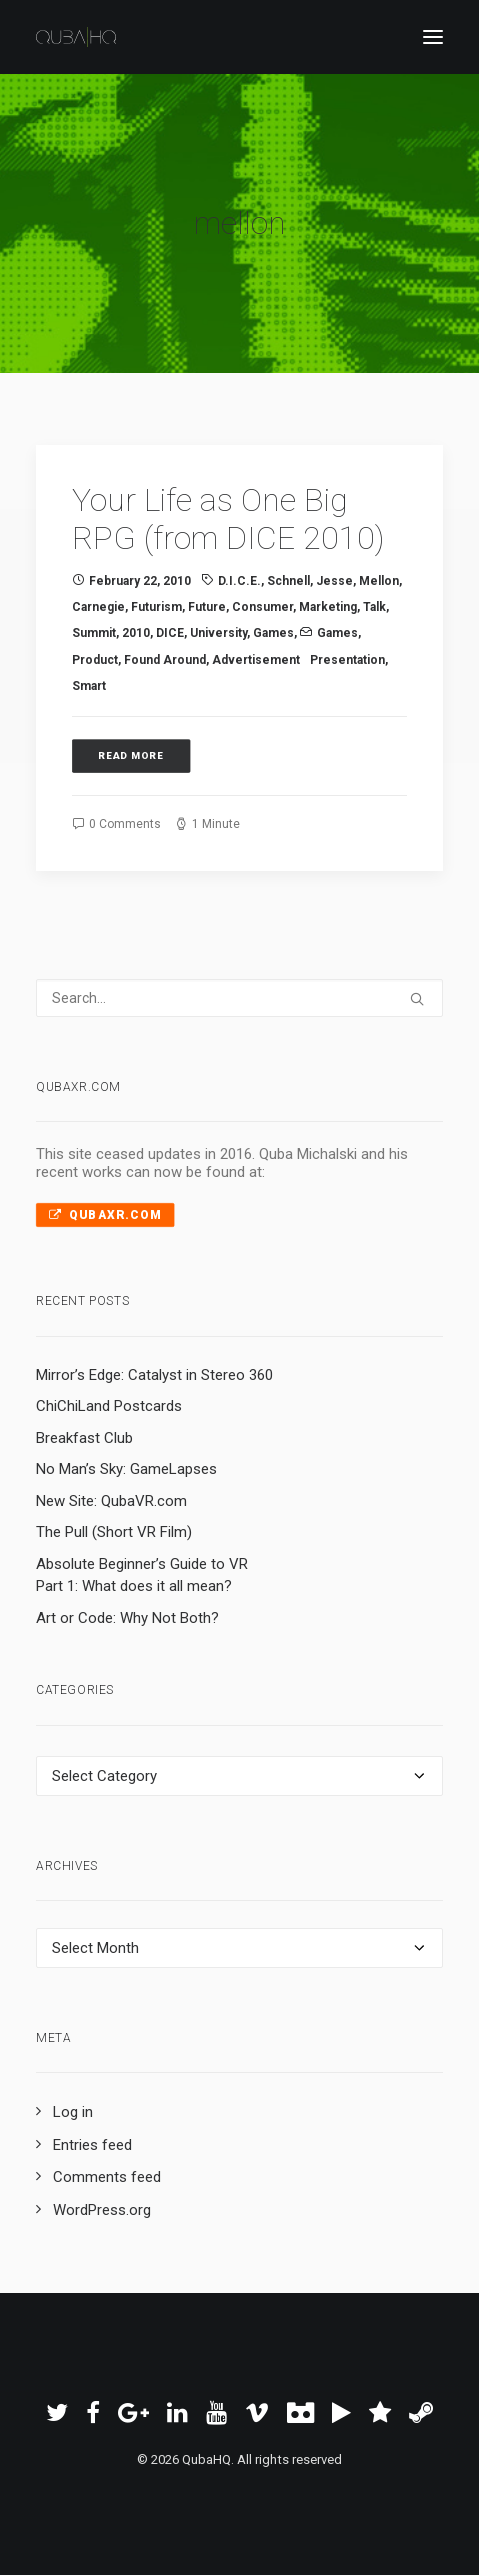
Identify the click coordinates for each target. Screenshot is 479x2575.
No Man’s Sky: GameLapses (126, 1469)
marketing (328, 607)
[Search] (239, 998)
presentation (347, 660)
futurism (156, 607)
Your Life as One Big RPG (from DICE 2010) (228, 519)
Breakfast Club (84, 1438)
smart (89, 686)
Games (273, 633)
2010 (136, 633)
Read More (131, 755)
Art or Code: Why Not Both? (127, 1618)
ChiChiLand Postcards (109, 1406)
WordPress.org (102, 2210)
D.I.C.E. (239, 581)
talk (374, 607)
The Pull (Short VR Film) (114, 1532)
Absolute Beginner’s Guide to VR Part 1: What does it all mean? (142, 1575)
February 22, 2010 (140, 581)
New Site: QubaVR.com (111, 1501)
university (218, 633)
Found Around (165, 660)
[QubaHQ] (76, 37)
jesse (334, 581)
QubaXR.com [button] (105, 1215)
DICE (170, 633)
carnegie (98, 607)
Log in (73, 2112)
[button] (433, 37)
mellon (379, 581)
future (207, 607)
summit (94, 633)
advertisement (256, 660)
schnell (288, 581)
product (95, 660)
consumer (262, 607)
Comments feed (107, 2177)
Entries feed (92, 2145)
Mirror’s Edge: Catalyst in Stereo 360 (154, 1375)
